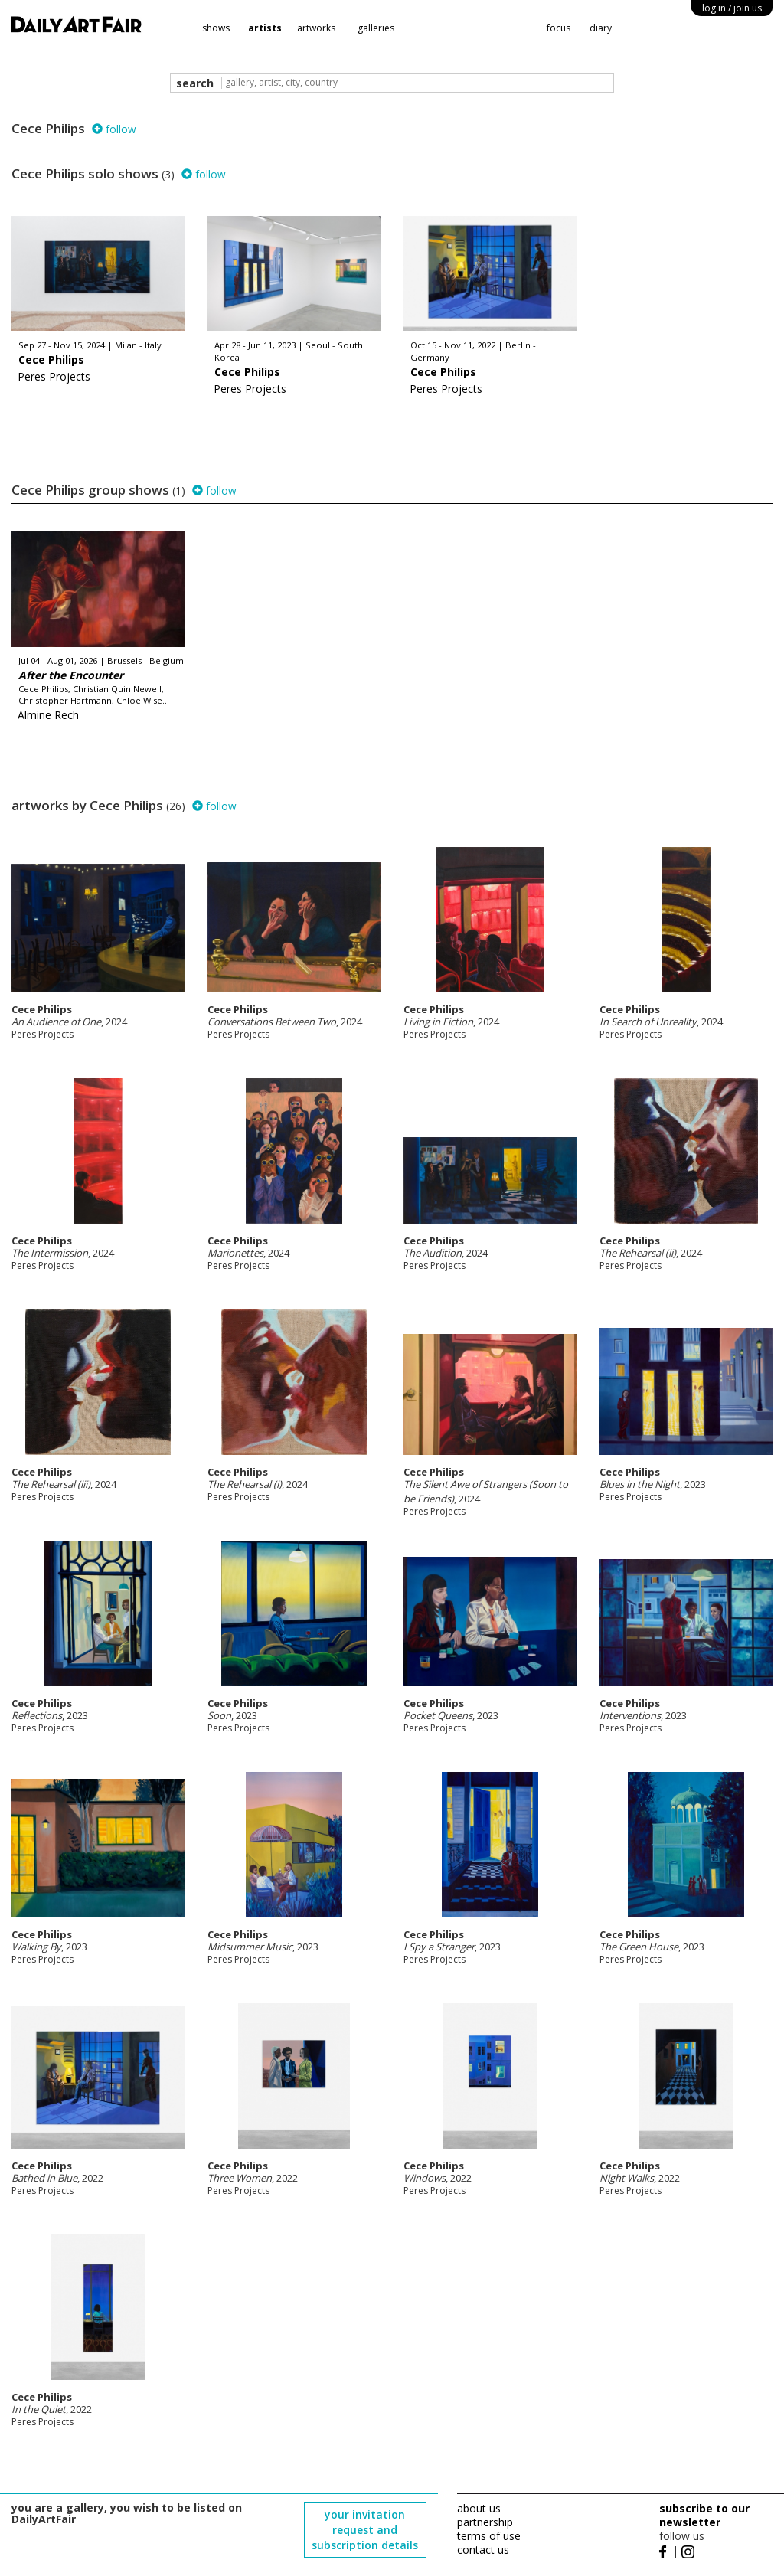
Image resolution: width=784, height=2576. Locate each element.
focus (558, 27)
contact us (483, 2549)
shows (216, 27)
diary (601, 27)
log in (732, 8)
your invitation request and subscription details (365, 2529)
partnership (485, 2522)
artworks (316, 27)
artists (265, 27)
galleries (376, 27)
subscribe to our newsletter (704, 2515)
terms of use (489, 2536)
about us (479, 2508)
